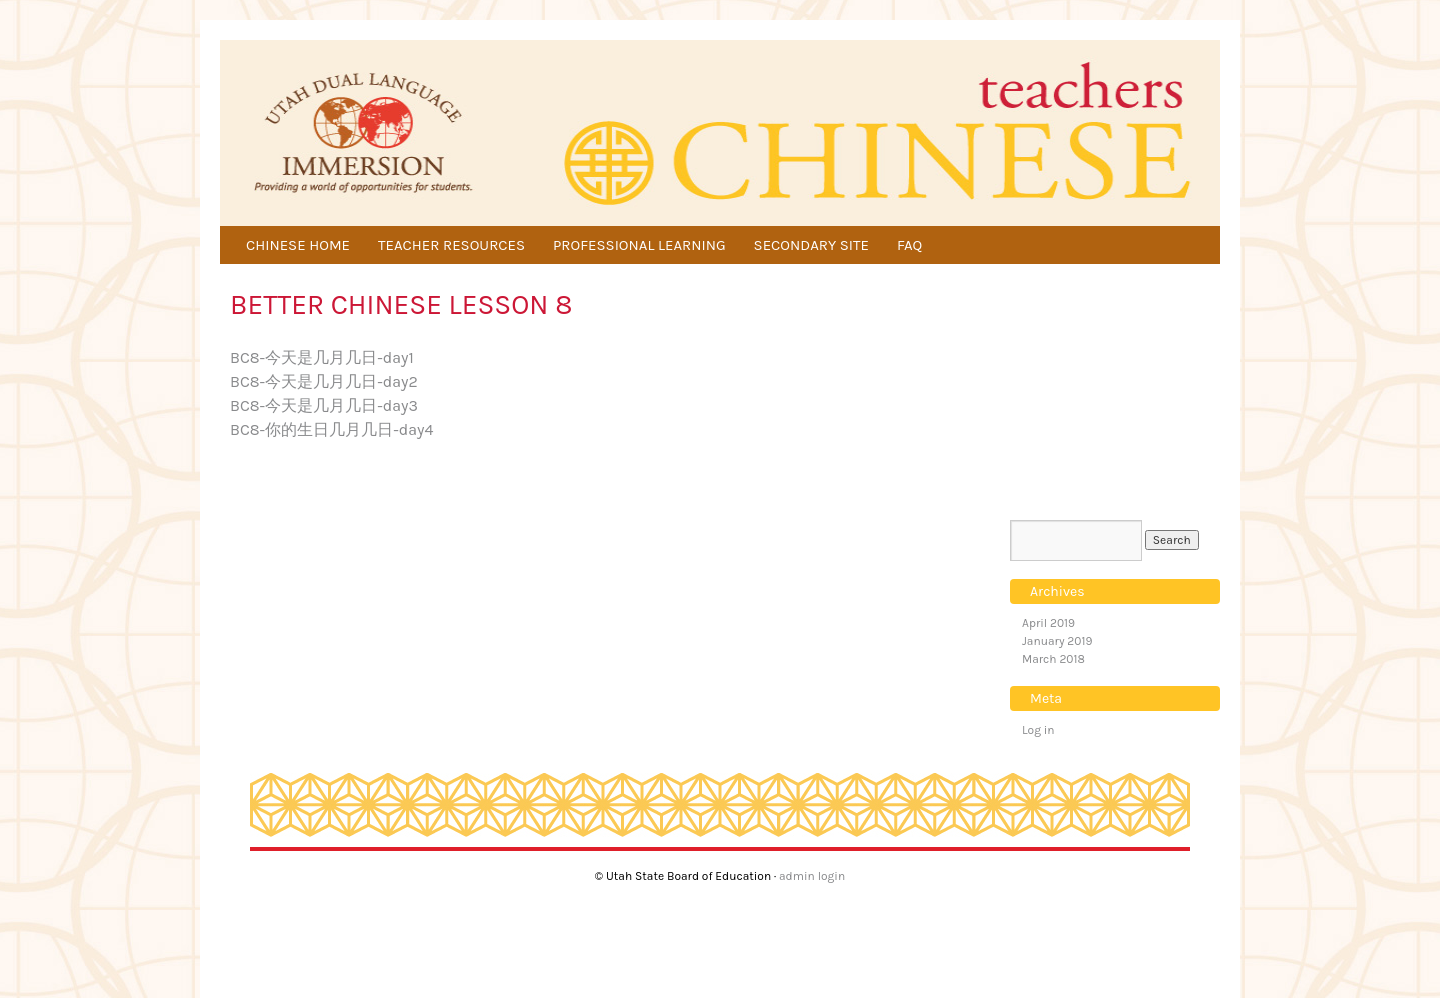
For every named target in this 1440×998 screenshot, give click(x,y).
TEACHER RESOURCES (451, 245)
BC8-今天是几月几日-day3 (324, 405)
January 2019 (1057, 641)
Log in (1038, 730)
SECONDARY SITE (811, 245)
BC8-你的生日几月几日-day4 (331, 429)
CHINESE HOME (298, 245)
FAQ (909, 245)
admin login (812, 876)
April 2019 (1048, 623)
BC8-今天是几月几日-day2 (324, 381)
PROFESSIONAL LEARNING (639, 245)
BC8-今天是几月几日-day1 (322, 357)
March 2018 (1053, 659)
